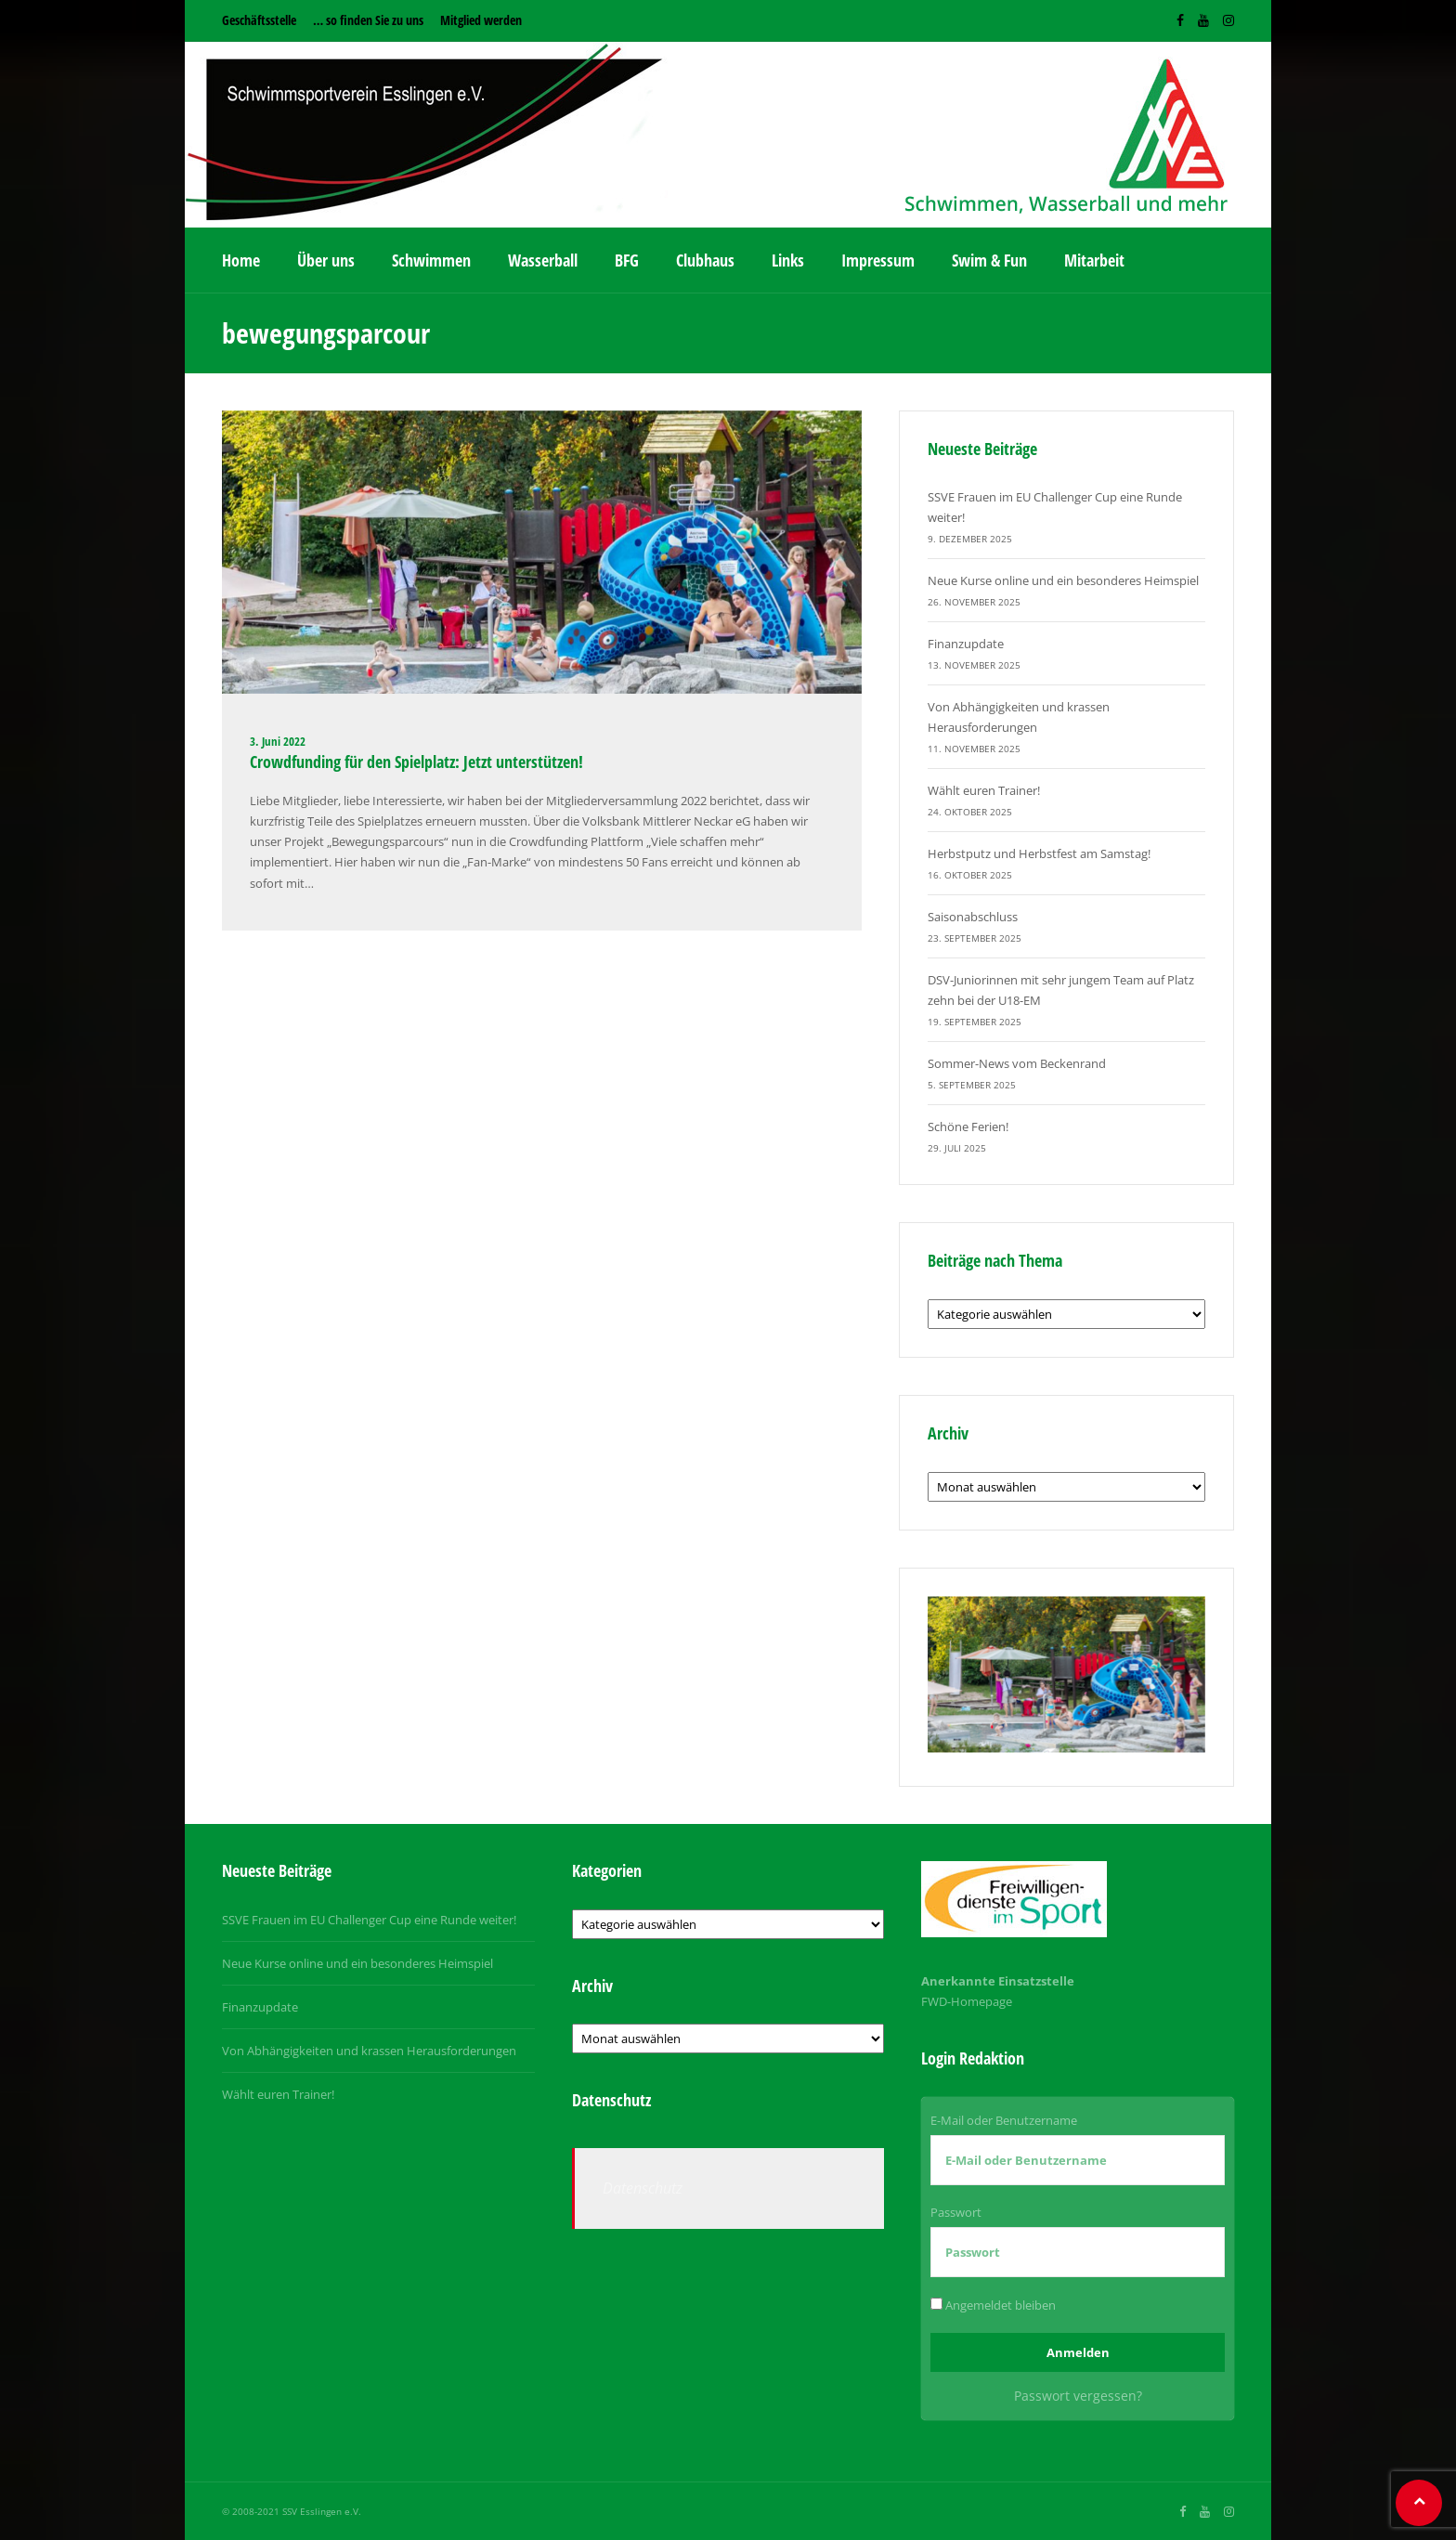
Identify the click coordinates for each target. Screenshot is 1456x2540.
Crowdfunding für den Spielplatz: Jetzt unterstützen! (416, 761)
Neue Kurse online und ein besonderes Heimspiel (1063, 580)
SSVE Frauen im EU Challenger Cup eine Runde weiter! (369, 1919)
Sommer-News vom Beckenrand (1017, 1063)
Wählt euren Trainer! (984, 790)
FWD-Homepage (966, 2001)
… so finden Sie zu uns (368, 20)
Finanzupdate (966, 643)
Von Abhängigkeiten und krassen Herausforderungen (369, 2050)
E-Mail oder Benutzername (1003, 2120)
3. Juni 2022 (278, 741)
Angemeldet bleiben (993, 2305)
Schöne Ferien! (968, 1126)
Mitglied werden (481, 20)
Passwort (956, 2212)
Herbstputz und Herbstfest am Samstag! (1039, 853)
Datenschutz (642, 2188)
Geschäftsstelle (259, 20)
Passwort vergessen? (1078, 2395)
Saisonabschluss (973, 916)
